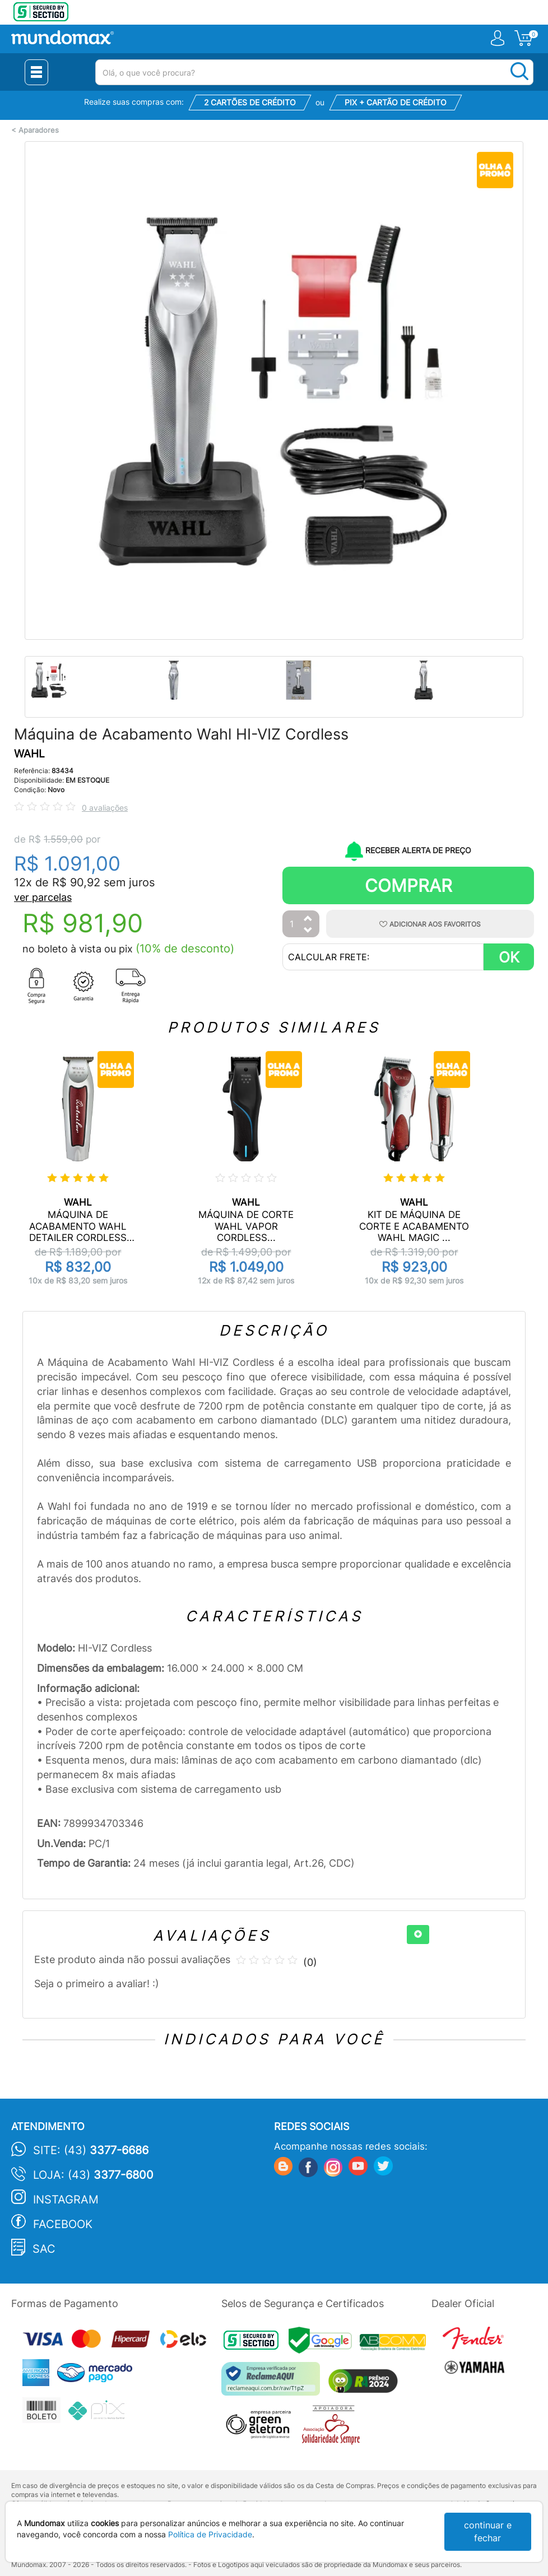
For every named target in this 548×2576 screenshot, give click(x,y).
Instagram (66, 2199)
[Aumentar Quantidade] (308, 919)
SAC (43, 2249)
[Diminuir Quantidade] (308, 931)
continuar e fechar (488, 2531)
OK (509, 957)
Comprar (408, 885)
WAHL (29, 753)
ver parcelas (43, 897)
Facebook (62, 2224)
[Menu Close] (36, 72)
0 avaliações (105, 807)
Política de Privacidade (210, 2534)
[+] (418, 1934)
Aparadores (38, 130)
